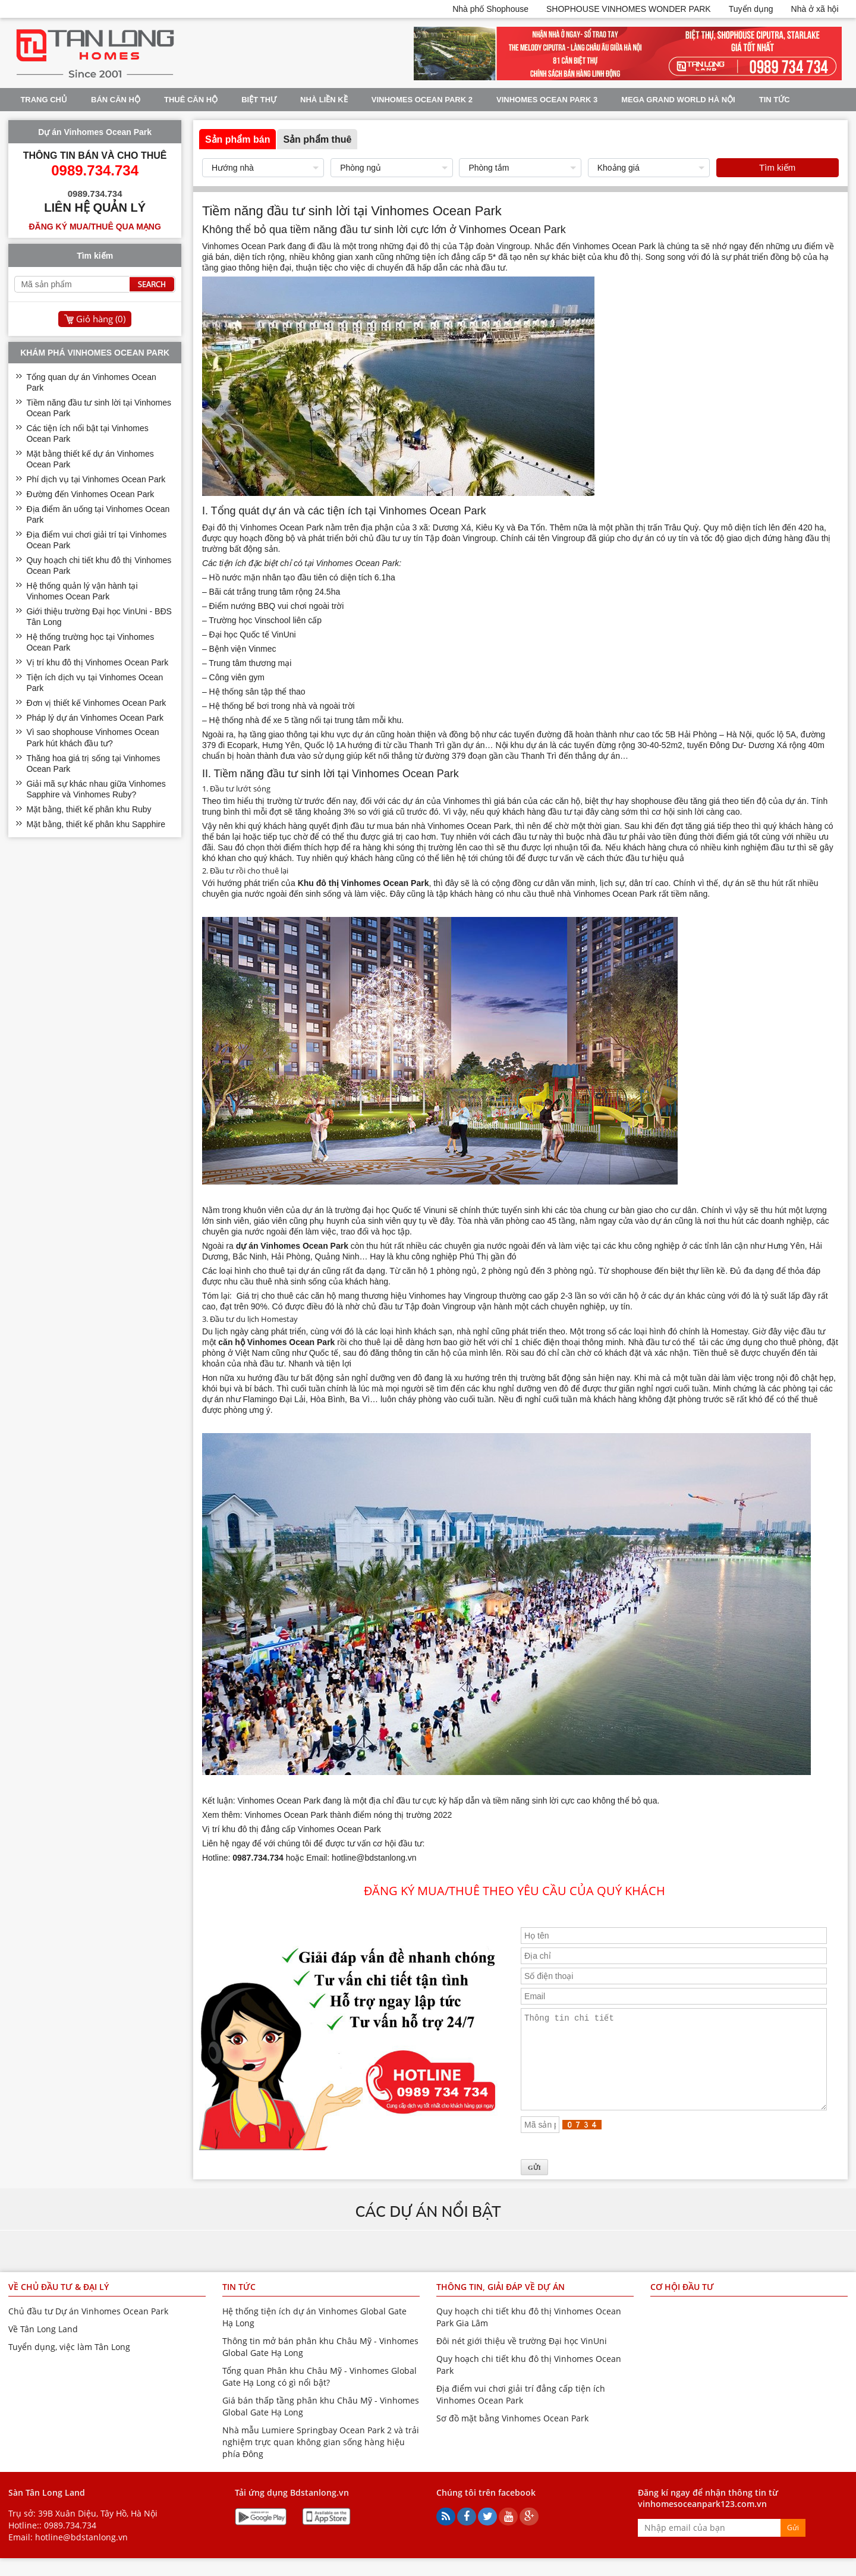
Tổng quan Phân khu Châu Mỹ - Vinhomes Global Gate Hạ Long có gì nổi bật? (319, 2394)
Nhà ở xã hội (815, 9)
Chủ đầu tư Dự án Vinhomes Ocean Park (88, 2329)
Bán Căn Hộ (115, 99)
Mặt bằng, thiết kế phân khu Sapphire (95, 824)
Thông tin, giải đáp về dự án (500, 2304)
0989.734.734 (70, 2543)
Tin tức (774, 99)
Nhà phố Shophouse (490, 9)
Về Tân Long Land (43, 2346)
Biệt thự (258, 99)
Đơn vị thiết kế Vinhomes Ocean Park (96, 703)
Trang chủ (43, 99)
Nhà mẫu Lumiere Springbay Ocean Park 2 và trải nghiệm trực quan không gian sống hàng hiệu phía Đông (320, 2459)
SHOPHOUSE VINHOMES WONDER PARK (628, 9)
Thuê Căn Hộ (191, 99)
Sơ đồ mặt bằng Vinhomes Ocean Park (512, 2436)
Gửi (793, 2545)
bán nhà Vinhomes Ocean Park (453, 826)
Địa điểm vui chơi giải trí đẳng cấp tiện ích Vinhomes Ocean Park (520, 2412)
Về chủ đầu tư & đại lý (58, 2304)
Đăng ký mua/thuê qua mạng (94, 226)
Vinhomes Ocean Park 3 (546, 99)
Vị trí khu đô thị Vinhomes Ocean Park (97, 662)
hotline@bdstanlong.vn (81, 2555)
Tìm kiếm (777, 167)
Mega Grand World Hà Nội (678, 99)
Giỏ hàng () (100, 319)
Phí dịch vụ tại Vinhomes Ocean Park (95, 479)
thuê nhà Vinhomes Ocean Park (597, 894)
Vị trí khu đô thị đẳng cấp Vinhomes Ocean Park (291, 1829)
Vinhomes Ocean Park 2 (422, 99)
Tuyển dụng (751, 9)
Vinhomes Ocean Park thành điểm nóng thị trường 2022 (349, 1815)
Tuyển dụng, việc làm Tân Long (69, 2364)
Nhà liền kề (324, 99)
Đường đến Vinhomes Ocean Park (90, 494)
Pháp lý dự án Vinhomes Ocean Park (94, 717)
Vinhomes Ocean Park (245, 246)
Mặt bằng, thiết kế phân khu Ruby (88, 809)
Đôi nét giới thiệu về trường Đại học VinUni (521, 2358)
